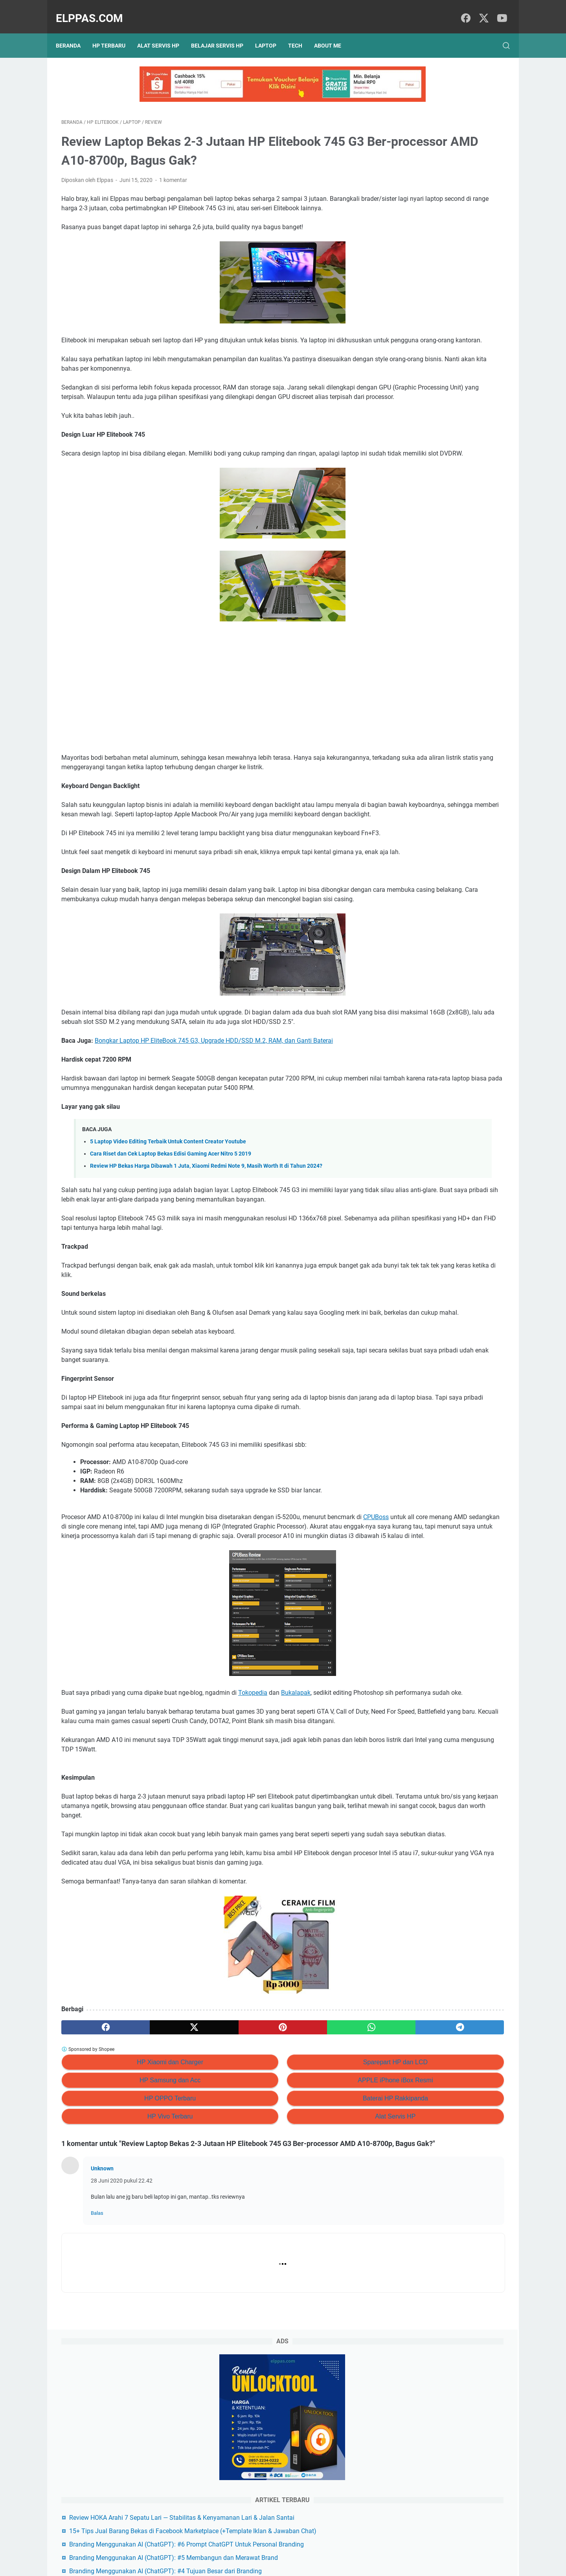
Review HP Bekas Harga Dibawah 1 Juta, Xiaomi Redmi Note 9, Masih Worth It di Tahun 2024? (206, 1262)
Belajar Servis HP (223, 32)
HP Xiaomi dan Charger (134, 2252)
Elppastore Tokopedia (425, 444)
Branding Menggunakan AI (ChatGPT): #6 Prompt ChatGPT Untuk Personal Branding (448, 304)
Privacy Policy (237, 2548)
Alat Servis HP (164, 32)
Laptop (271, 32)
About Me (333, 32)
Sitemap (271, 2548)
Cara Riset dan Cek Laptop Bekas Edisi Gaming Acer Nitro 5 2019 (170, 1249)
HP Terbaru (114, 32)
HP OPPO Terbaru (133, 2288)
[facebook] (463, 10)
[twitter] (481, 10)
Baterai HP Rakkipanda (286, 2288)
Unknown (102, 2369)
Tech (301, 32)
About (296, 2548)
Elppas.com (95, 10)
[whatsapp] (269, 2217)
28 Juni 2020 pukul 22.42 (122, 2381)
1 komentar (173, 172)
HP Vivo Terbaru (133, 2306)
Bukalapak (296, 1835)
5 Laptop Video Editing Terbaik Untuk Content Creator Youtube (168, 1237)
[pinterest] (209, 2217)
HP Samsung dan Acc (133, 2270)
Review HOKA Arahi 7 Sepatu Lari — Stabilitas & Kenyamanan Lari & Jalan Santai (447, 239)
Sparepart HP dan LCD (286, 2252)
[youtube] (499, 10)
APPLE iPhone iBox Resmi (285, 2270)
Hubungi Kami (329, 2548)
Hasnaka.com (323, 2564)
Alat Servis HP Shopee (425, 457)
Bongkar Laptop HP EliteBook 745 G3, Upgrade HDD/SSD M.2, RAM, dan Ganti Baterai (214, 1127)
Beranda (73, 32)
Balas (97, 2414)
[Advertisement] (209, 718)
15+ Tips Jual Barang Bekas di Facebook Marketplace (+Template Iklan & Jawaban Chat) (443, 272)
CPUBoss (81, 1650)
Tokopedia (252, 1835)
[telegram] (328, 2217)
